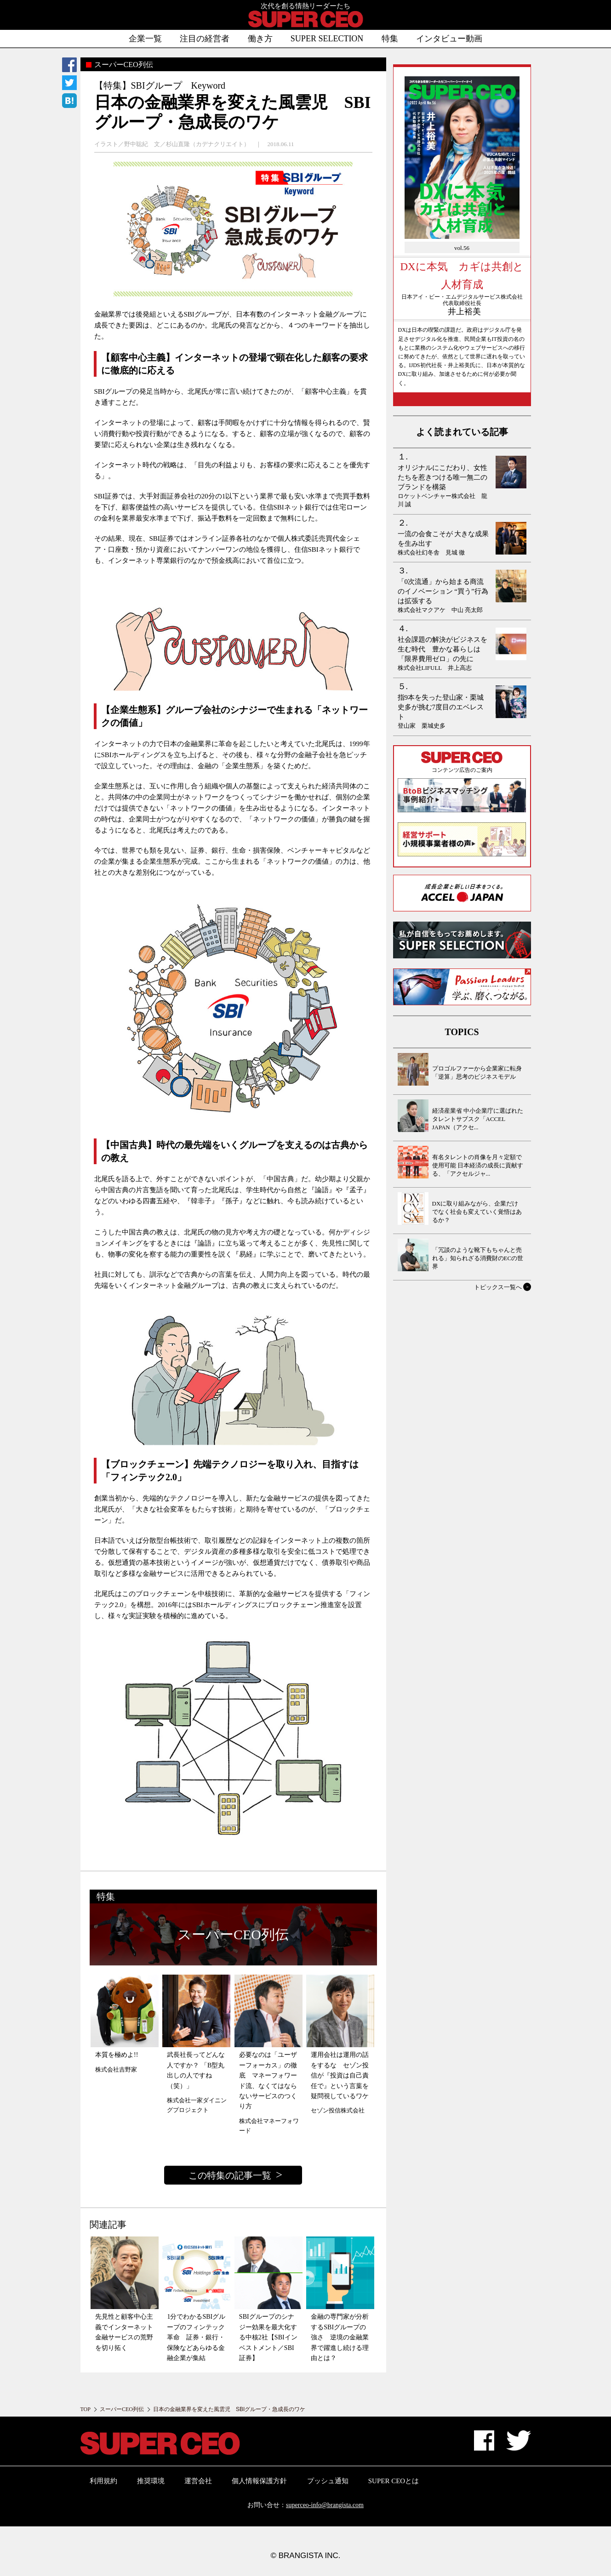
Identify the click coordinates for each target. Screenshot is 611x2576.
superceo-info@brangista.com (325, 2505)
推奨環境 (151, 2481)
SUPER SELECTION (327, 38)
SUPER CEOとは (393, 2481)
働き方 (260, 38)
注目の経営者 (204, 38)
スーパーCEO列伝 (122, 2409)
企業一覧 (145, 38)
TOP (85, 2409)
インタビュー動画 (449, 38)
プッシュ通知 (327, 2481)
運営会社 (198, 2481)
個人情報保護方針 (259, 2481)
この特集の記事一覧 (229, 2175)
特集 (390, 38)
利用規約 (103, 2481)
